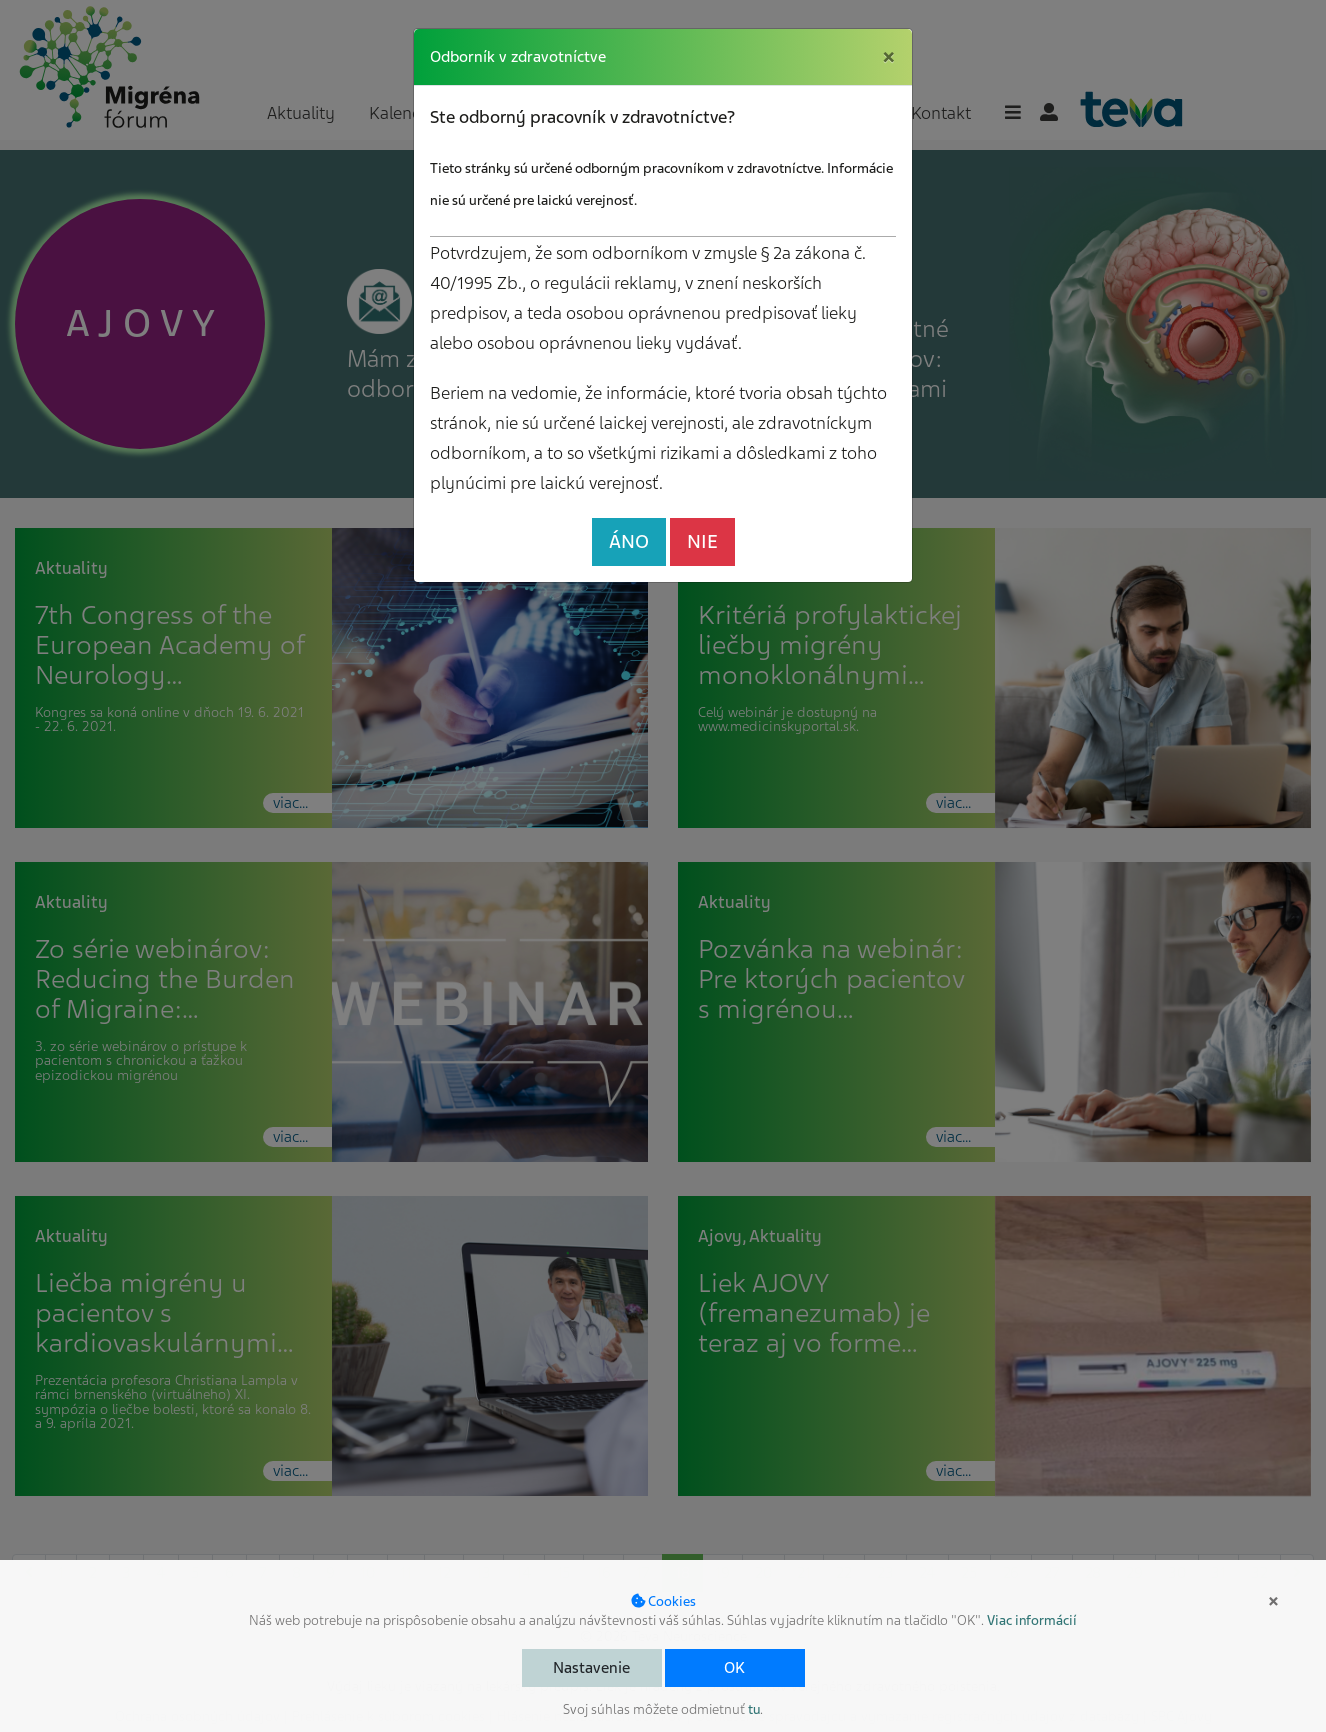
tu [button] (754, 1709)
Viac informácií (1032, 1620)
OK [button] (734, 1668)
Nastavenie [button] (591, 1668)
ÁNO (629, 541)
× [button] (1273, 1601)
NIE (702, 541)
